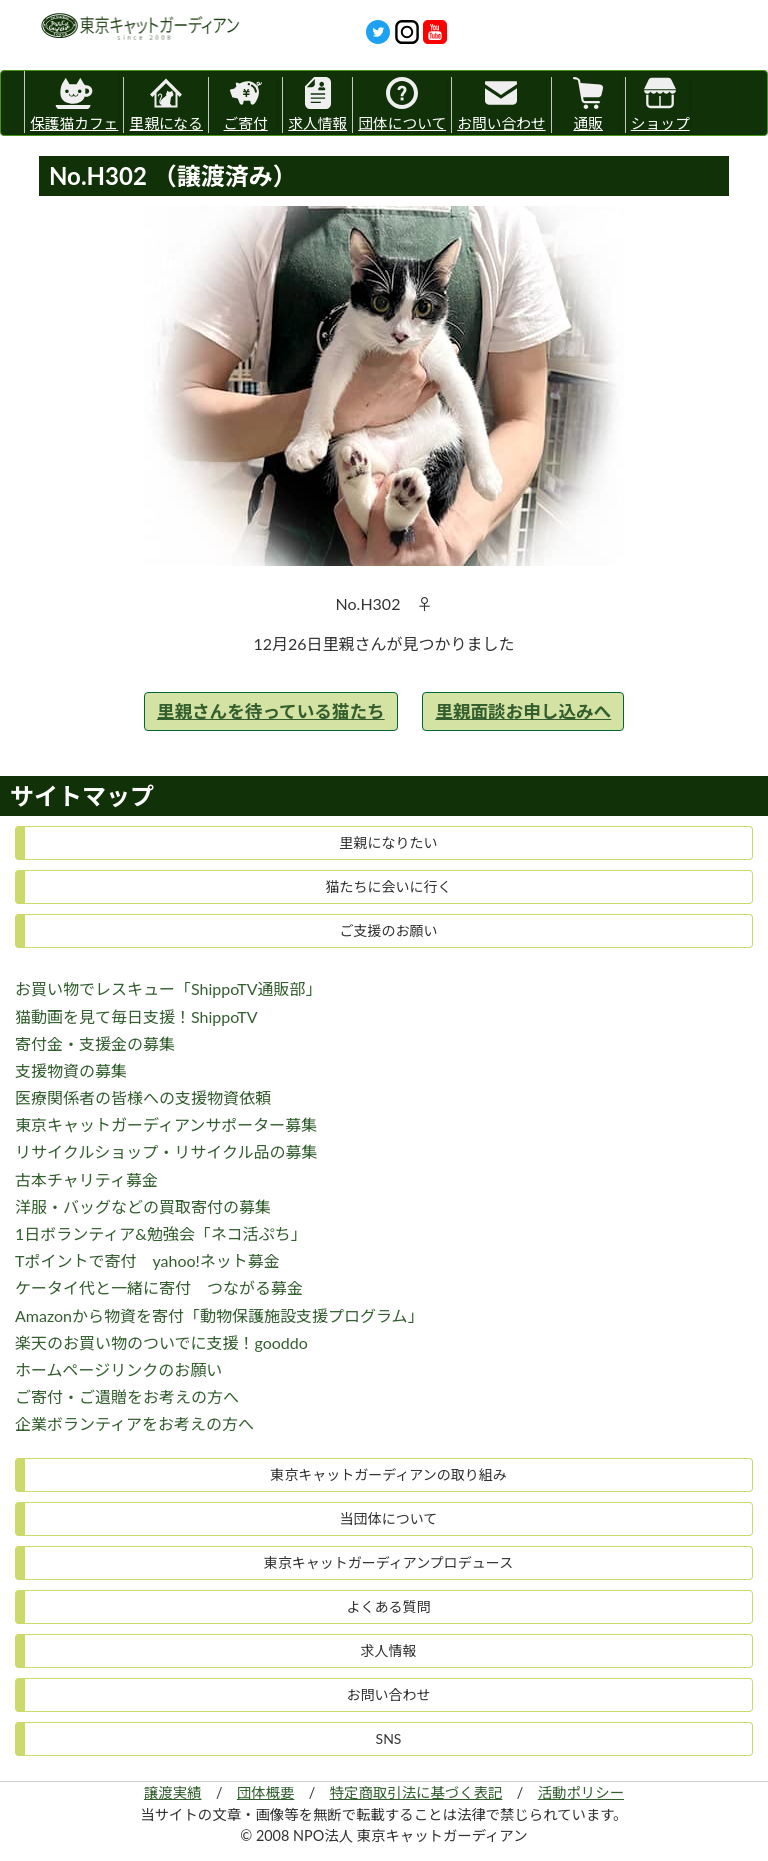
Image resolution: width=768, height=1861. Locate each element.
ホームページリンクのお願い (118, 1369)
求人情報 (317, 104)
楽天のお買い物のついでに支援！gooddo (161, 1342)
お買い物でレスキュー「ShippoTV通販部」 (168, 988)
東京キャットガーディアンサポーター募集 (166, 1124)
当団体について (389, 1518)
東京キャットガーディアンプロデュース (388, 1562)
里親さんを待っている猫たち (271, 711)
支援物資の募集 (71, 1070)
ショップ (660, 104)
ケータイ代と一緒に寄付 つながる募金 (159, 1287)
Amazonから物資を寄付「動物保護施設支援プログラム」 (219, 1315)
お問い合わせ (501, 104)
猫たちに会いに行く (389, 886)
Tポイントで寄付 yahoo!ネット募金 (147, 1260)
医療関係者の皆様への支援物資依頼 (143, 1097)
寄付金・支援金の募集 (95, 1043)
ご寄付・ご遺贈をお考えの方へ (127, 1396)
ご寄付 (246, 104)
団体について (402, 104)
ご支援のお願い (389, 930)
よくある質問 (389, 1606)
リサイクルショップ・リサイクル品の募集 (166, 1151)
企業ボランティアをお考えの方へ (134, 1423)
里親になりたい (389, 842)
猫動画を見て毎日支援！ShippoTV (136, 1016)
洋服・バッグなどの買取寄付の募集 (143, 1206)
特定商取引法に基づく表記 (416, 1792)
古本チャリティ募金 (86, 1179)
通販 (588, 104)
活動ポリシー (581, 1792)
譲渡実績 (173, 1792)
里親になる (166, 104)
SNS (389, 1738)
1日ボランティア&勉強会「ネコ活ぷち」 (161, 1233)
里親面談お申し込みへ (523, 711)
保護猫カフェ (74, 101)
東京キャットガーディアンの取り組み (388, 1474)
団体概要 (266, 1792)
